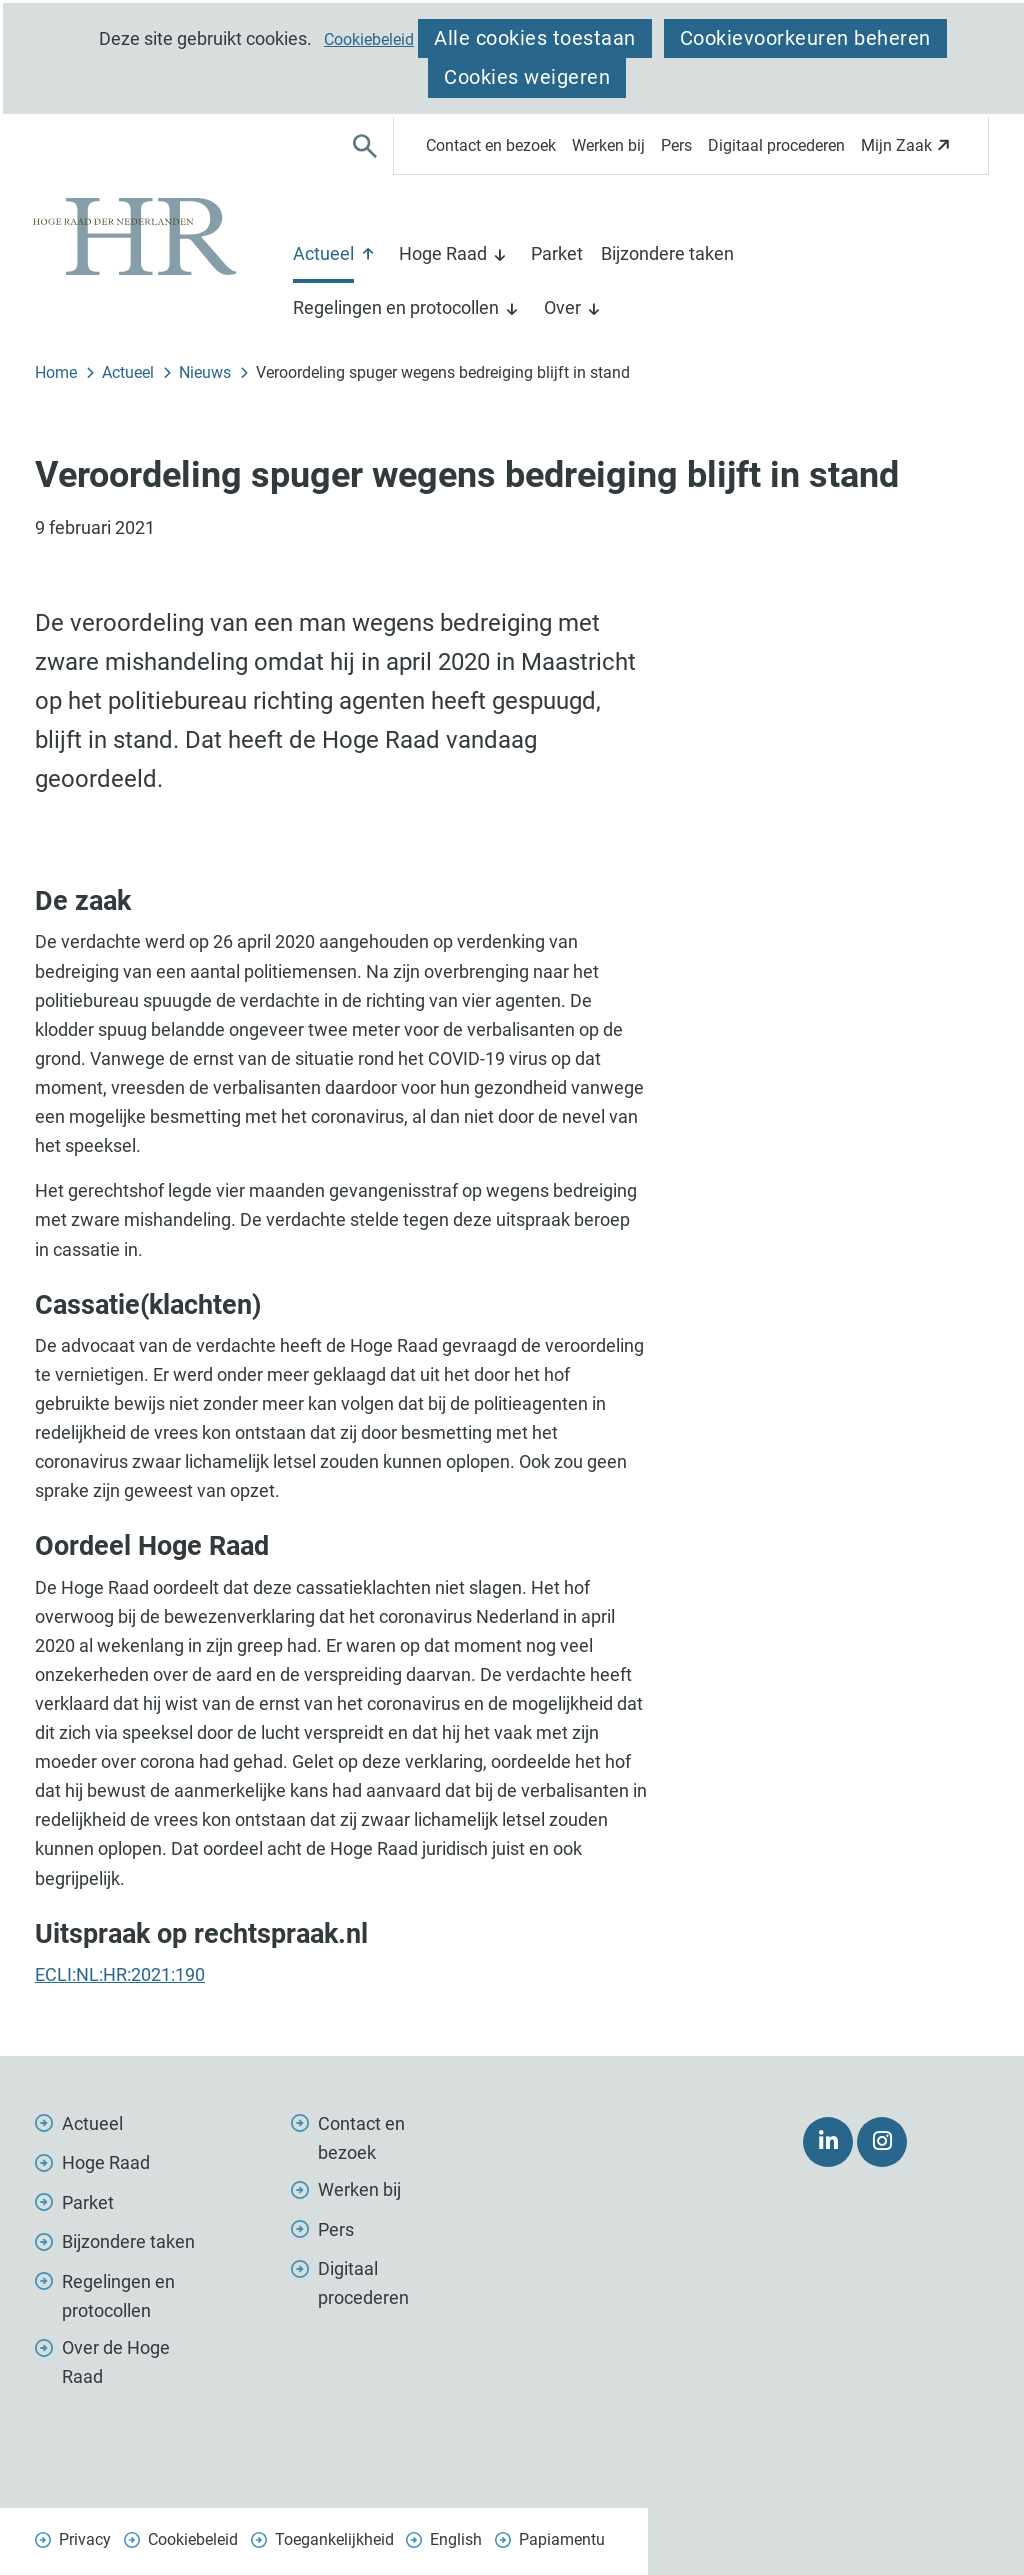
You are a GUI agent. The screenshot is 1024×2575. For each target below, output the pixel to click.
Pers (676, 145)
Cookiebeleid (369, 40)
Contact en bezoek (491, 145)
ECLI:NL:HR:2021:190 (120, 1974)
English (456, 2539)
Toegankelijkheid (334, 2539)
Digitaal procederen (776, 145)
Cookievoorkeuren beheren (805, 38)
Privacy (85, 2539)
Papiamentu (562, 2539)
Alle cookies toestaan (535, 38)
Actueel (323, 253)
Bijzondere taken (667, 253)
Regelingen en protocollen (396, 307)
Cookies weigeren (527, 77)
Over (562, 307)
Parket (557, 253)
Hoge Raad (443, 253)
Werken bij (608, 145)
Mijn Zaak (908, 151)
